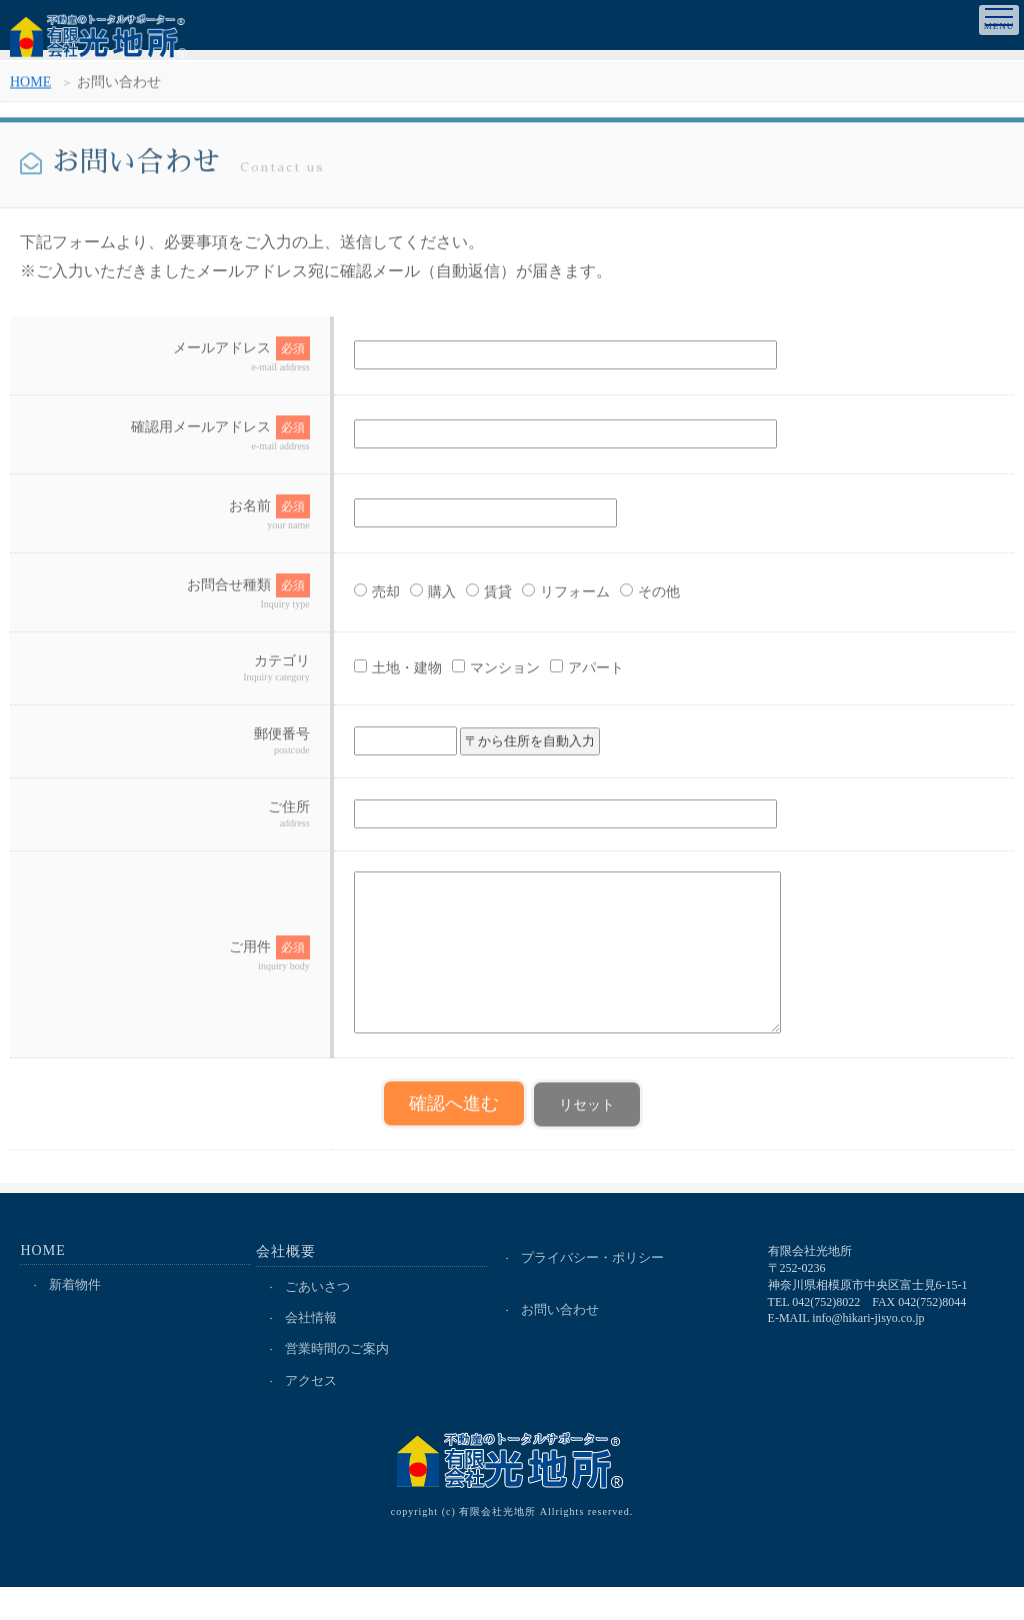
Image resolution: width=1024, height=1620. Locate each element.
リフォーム (544, 598)
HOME (30, 87)
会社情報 (312, 1349)
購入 (411, 598)
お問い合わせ (561, 1341)
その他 (628, 598)
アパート (565, 674)
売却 (355, 598)
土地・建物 (376, 674)
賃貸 (467, 598)
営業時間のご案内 (338, 1381)
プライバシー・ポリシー (593, 1288)
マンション (474, 674)
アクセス (312, 1413)
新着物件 (76, 1315)
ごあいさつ (318, 1317)
